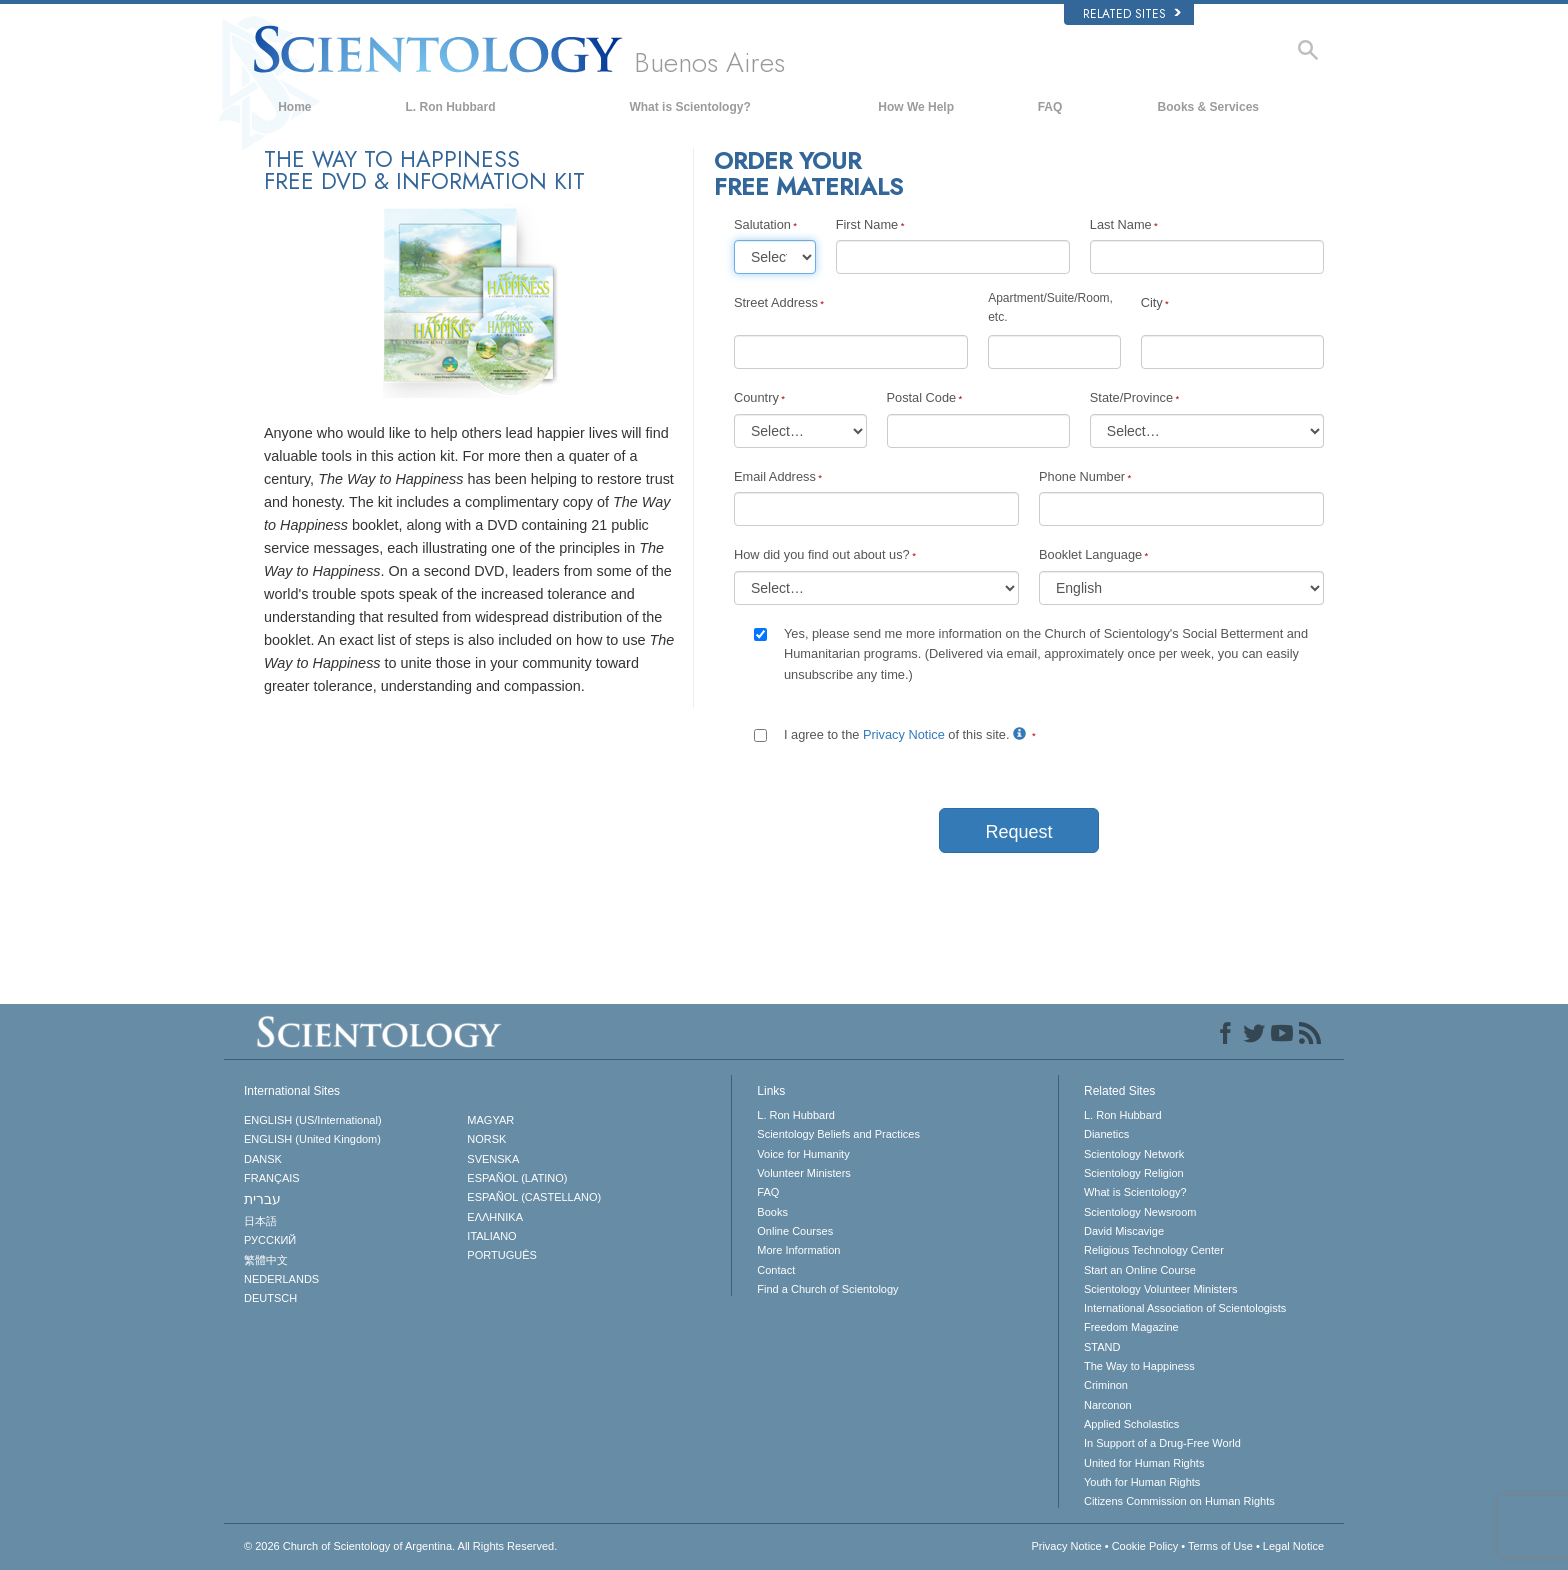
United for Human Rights (1144, 1463)
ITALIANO (491, 1236)
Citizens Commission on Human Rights (1179, 1501)
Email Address (775, 476)
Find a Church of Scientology (827, 1289)
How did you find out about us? (822, 554)
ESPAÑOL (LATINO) (517, 1178)
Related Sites (1132, 14)
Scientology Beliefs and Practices (838, 1134)
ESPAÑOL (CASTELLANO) (534, 1197)
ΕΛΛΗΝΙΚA (495, 1217)
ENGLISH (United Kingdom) (312, 1139)
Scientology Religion (1134, 1173)
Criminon (1106, 1385)
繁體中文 (266, 1260)
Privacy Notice (904, 734)
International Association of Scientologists (1185, 1308)
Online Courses (795, 1231)
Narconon (1108, 1405)
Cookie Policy (1145, 1546)
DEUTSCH (270, 1298)
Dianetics (1106, 1134)
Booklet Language (1090, 554)
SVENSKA (493, 1159)
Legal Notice (1293, 1546)
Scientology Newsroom (1140, 1212)
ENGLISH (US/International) (313, 1120)
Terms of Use (1220, 1546)
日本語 (260, 1221)
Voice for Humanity (803, 1154)
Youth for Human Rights (1142, 1482)
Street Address (776, 302)
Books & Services (1208, 107)
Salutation (762, 224)
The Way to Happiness (1139, 1366)
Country (756, 397)
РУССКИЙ (270, 1240)
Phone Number (1082, 476)
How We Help (916, 107)
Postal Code (922, 397)
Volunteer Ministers (804, 1173)
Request (1018, 832)
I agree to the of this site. (907, 734)
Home (294, 107)
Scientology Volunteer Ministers (1160, 1289)
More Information (798, 1250)
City (1152, 302)
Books (772, 1212)
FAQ (1050, 107)
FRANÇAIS (272, 1178)
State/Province (1131, 397)
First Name (867, 224)
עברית (262, 1199)
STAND (1102, 1347)
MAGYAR (490, 1120)
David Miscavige (1124, 1231)
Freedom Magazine (1131, 1327)
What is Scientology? (689, 107)
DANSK (263, 1159)
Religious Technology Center (1154, 1250)
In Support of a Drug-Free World (1162, 1443)
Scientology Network (1134, 1154)
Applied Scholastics (1131, 1424)
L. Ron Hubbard (451, 107)
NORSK (486, 1139)
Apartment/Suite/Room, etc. (1050, 307)
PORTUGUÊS (501, 1255)
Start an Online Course (1140, 1270)
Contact (776, 1270)
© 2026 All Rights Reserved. (400, 1546)
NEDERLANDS (281, 1279)
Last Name (1121, 224)
